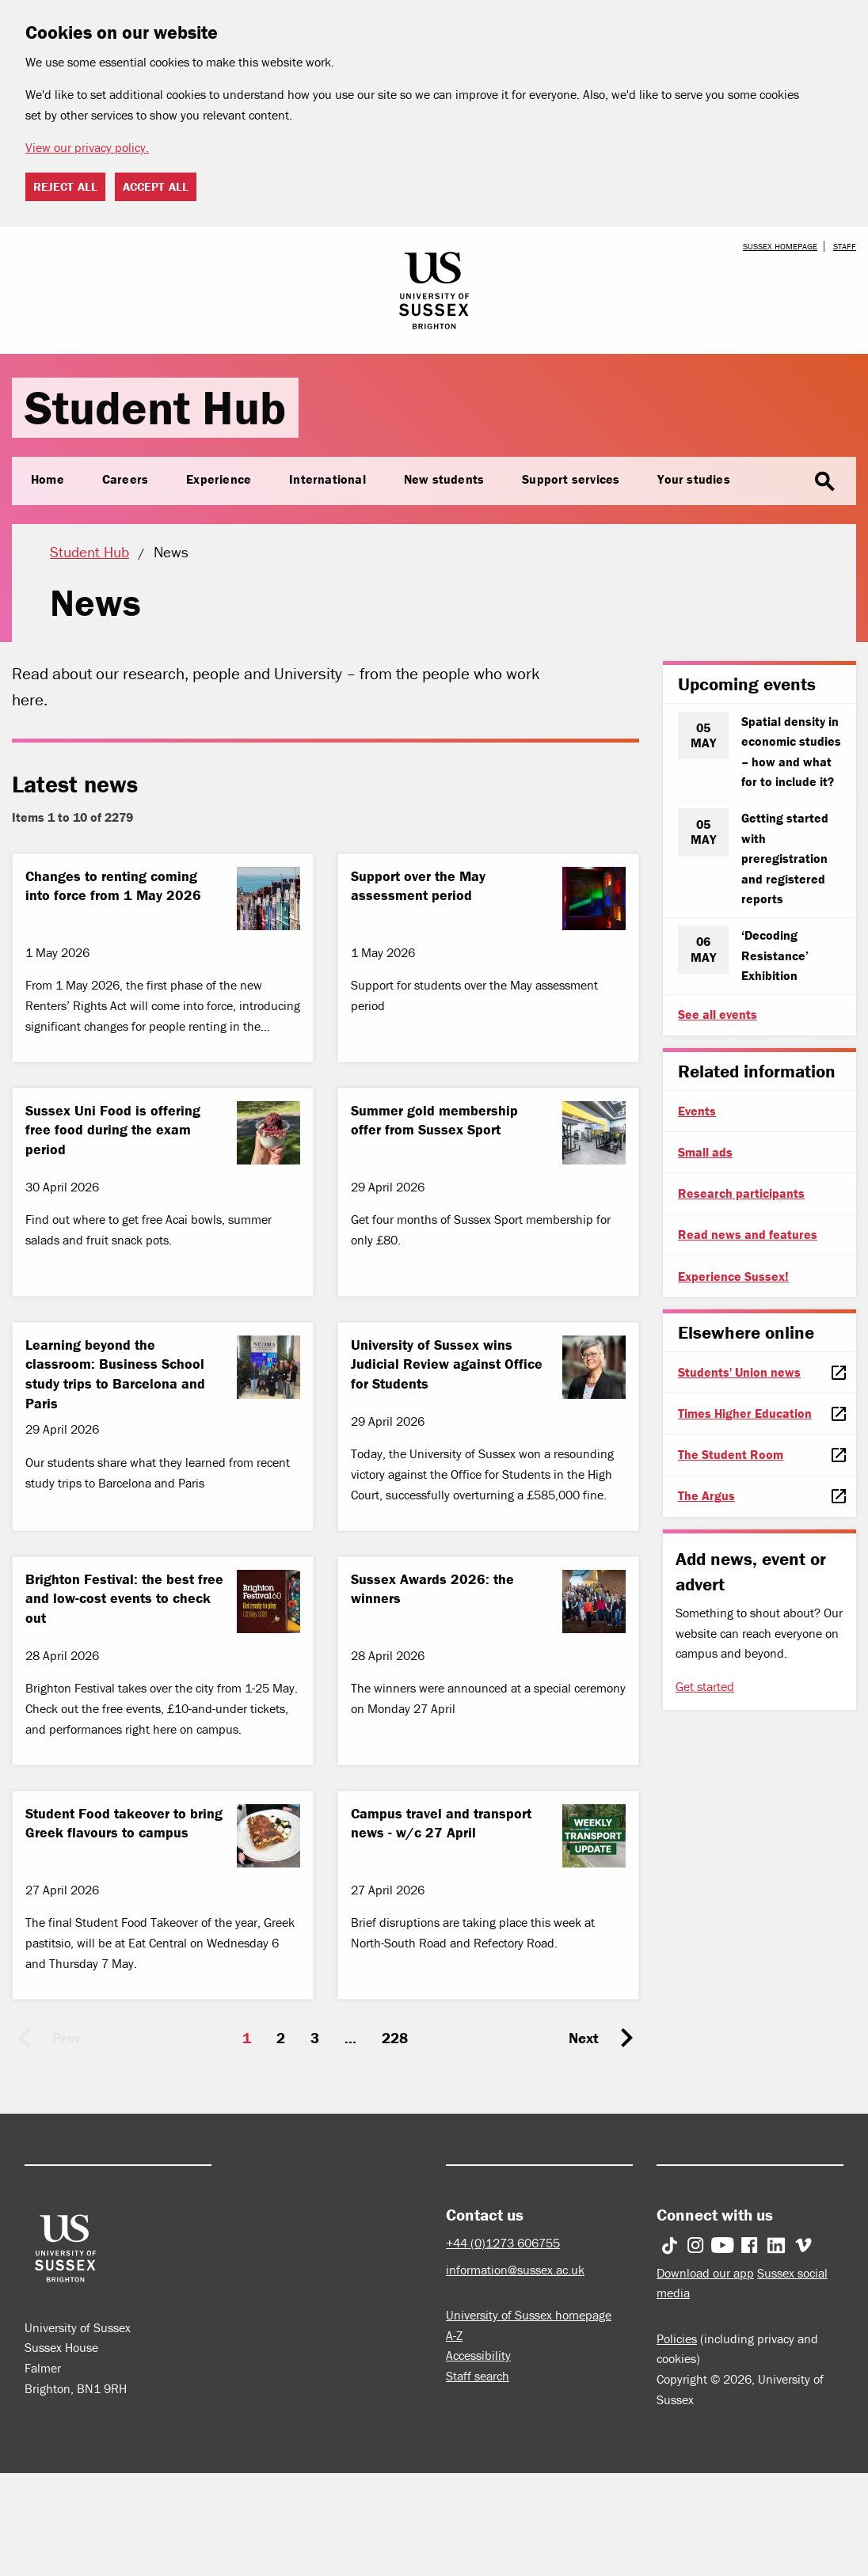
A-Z (454, 2335)
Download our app (705, 2273)
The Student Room (730, 1454)
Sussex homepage (780, 246)
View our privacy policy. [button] (87, 147)
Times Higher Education (745, 1413)
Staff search (477, 2376)
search (824, 482)
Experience (218, 479)
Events (697, 1111)
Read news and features (747, 1234)
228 (395, 2037)
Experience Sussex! (733, 1276)
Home (47, 479)
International (327, 479)
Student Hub (155, 407)
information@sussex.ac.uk (515, 2270)
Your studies (693, 479)
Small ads (705, 1152)
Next (584, 2037)
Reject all (65, 186)
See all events (717, 1014)
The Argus (706, 1495)
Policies (677, 2338)
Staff (844, 246)
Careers (125, 479)
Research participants (741, 1193)
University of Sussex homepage (528, 2315)
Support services (570, 479)
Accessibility (478, 2355)
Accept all (155, 186)
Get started (705, 1686)
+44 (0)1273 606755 (503, 2243)
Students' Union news (739, 1372)
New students (444, 479)
